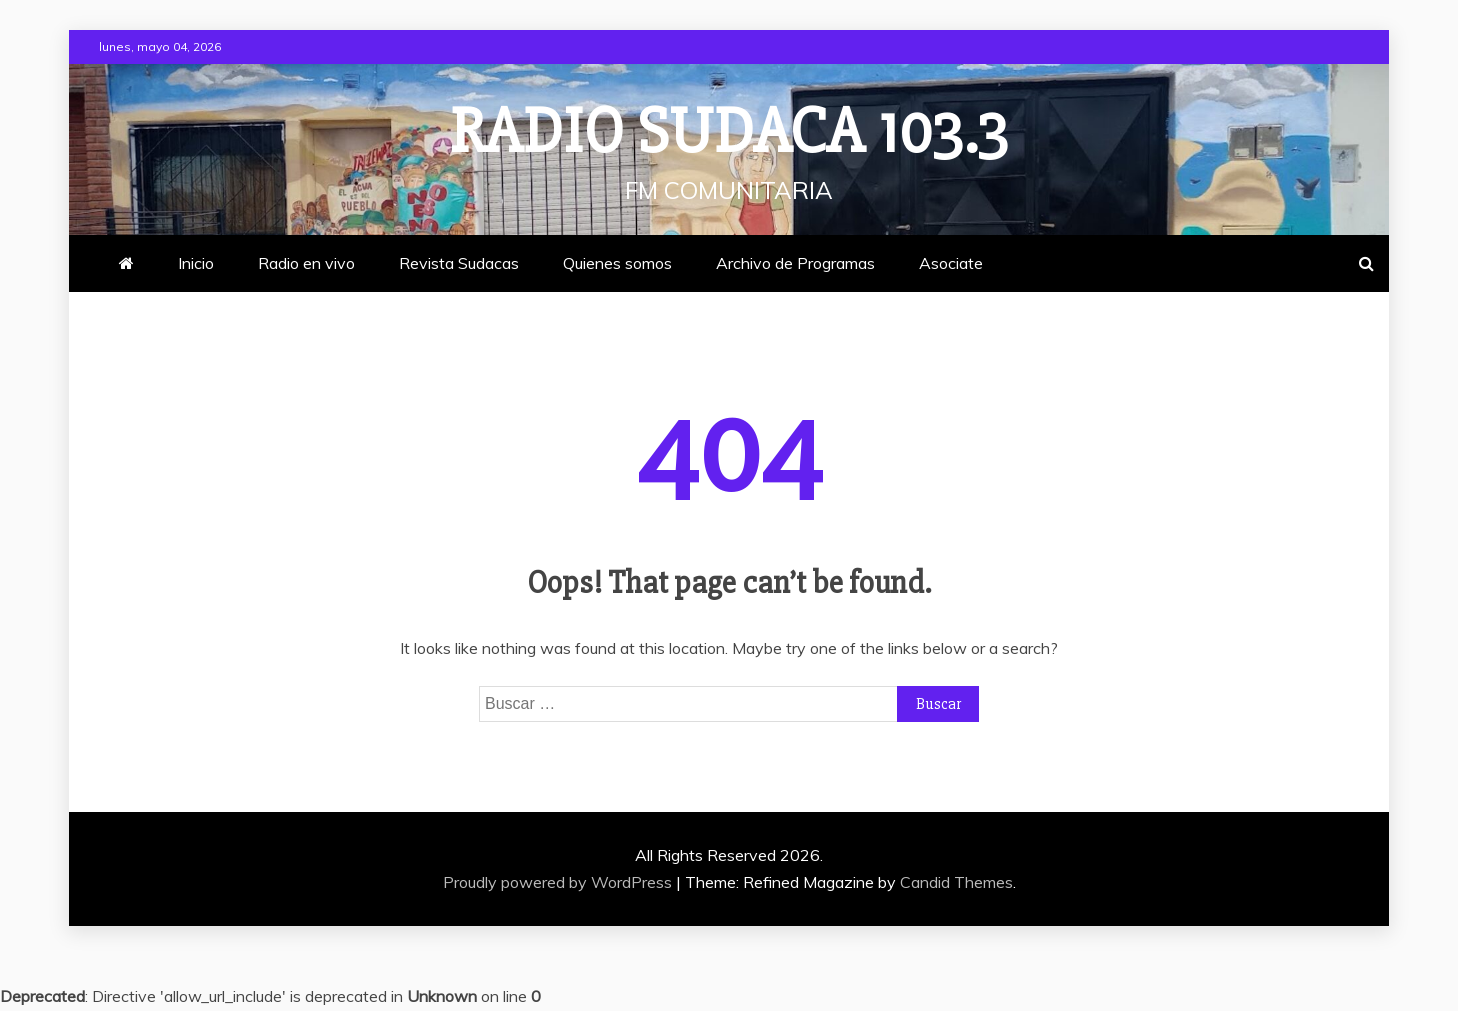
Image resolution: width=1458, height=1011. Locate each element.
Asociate (951, 263)
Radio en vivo (306, 263)
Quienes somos (617, 263)
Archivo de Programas (795, 263)
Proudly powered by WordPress (559, 882)
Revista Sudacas (459, 263)
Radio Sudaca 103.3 (729, 132)
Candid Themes (956, 882)
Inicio (196, 263)
